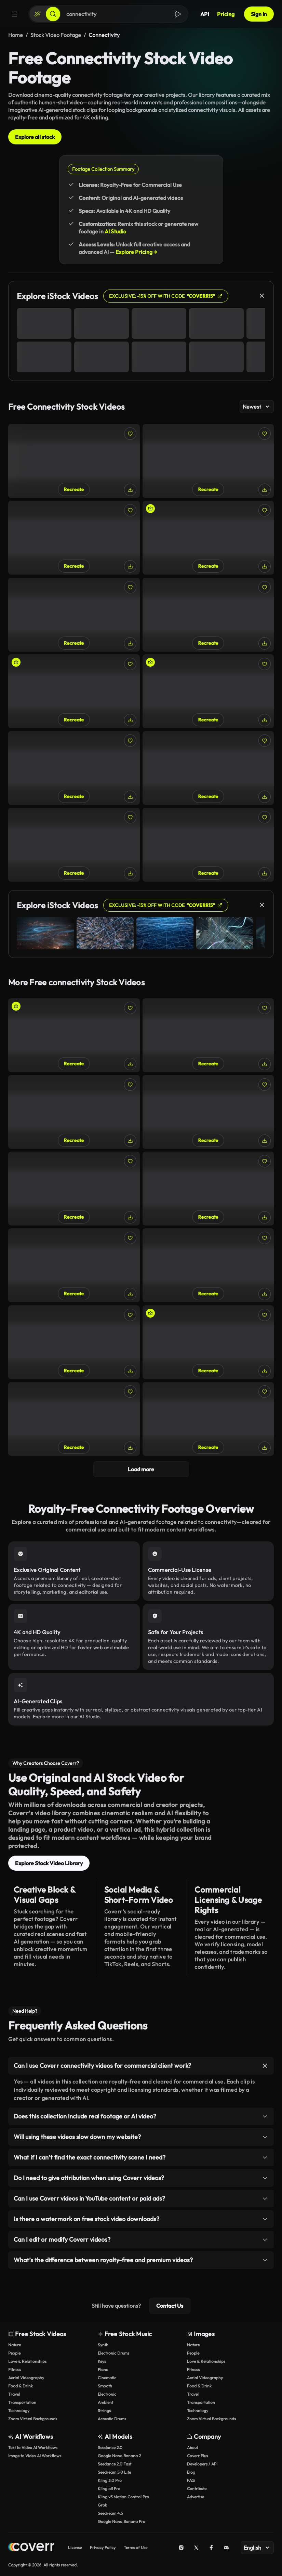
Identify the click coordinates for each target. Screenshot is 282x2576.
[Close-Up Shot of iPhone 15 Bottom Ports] (74, 1189)
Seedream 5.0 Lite (114, 2472)
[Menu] (14, 14)
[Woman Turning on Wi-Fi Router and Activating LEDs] (208, 538)
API (204, 14)
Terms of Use (135, 2547)
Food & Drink (20, 2385)
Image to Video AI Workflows (34, 2455)
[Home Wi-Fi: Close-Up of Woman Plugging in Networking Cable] (208, 1035)
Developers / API (202, 2463)
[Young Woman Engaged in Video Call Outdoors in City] (74, 1035)
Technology (18, 2410)
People (14, 2353)
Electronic (107, 2394)
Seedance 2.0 (110, 2447)
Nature (14, 2344)
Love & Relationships (27, 2361)
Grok (102, 2505)
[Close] (262, 296)
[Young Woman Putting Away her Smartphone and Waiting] (208, 1342)
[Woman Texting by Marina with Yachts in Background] (208, 1189)
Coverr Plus (197, 2455)
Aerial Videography (26, 2377)
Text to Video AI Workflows (32, 2447)
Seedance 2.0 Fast (114, 2463)
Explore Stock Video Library (49, 1863)
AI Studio (115, 231)
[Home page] (31, 2548)
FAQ (191, 2480)
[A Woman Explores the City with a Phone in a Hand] (74, 691)
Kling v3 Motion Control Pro (123, 2496)
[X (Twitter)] (196, 2547)
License (75, 2547)
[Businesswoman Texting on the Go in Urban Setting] (74, 615)
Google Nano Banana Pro (121, 2521)
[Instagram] (181, 2547)
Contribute (196, 2488)
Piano (103, 2369)
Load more (141, 1469)
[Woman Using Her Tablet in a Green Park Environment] (208, 845)
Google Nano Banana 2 (119, 2455)
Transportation (22, 2402)
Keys (102, 2361)
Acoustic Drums (112, 2418)
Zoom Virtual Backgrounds (32, 2418)
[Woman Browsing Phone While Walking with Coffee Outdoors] (74, 1419)
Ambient (105, 2402)
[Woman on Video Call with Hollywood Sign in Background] (208, 691)
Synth (103, 2344)
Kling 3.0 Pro (110, 2480)
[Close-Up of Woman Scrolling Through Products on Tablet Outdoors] (74, 768)
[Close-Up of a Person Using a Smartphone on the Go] (74, 1112)
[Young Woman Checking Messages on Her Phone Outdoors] (74, 845)
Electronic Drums (113, 2353)
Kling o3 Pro (109, 2488)
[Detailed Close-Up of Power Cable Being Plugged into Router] (208, 615)
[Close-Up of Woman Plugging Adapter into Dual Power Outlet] (74, 538)
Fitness (14, 2369)
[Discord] (226, 2547)
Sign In (259, 14)
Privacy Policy (103, 2547)
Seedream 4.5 (110, 2513)
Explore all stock (35, 136)
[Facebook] (211, 2547)
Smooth (105, 2385)
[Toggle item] (265, 2066)
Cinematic (107, 2377)
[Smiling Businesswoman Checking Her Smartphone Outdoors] (208, 1265)
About (192, 2447)
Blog (191, 2472)
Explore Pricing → (136, 251)
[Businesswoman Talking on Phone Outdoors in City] (208, 1112)
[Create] (37, 14)
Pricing (225, 14)
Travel (14, 2394)
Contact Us (169, 2305)
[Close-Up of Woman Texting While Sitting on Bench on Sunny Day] (74, 1265)
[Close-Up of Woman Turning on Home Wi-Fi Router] (208, 461)
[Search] (53, 14)
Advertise (195, 2496)
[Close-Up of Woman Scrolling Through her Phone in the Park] (208, 768)
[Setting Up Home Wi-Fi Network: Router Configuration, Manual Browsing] (74, 1342)
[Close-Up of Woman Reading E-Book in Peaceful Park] (74, 461)
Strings (104, 2410)
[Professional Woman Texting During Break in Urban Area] (208, 1419)
